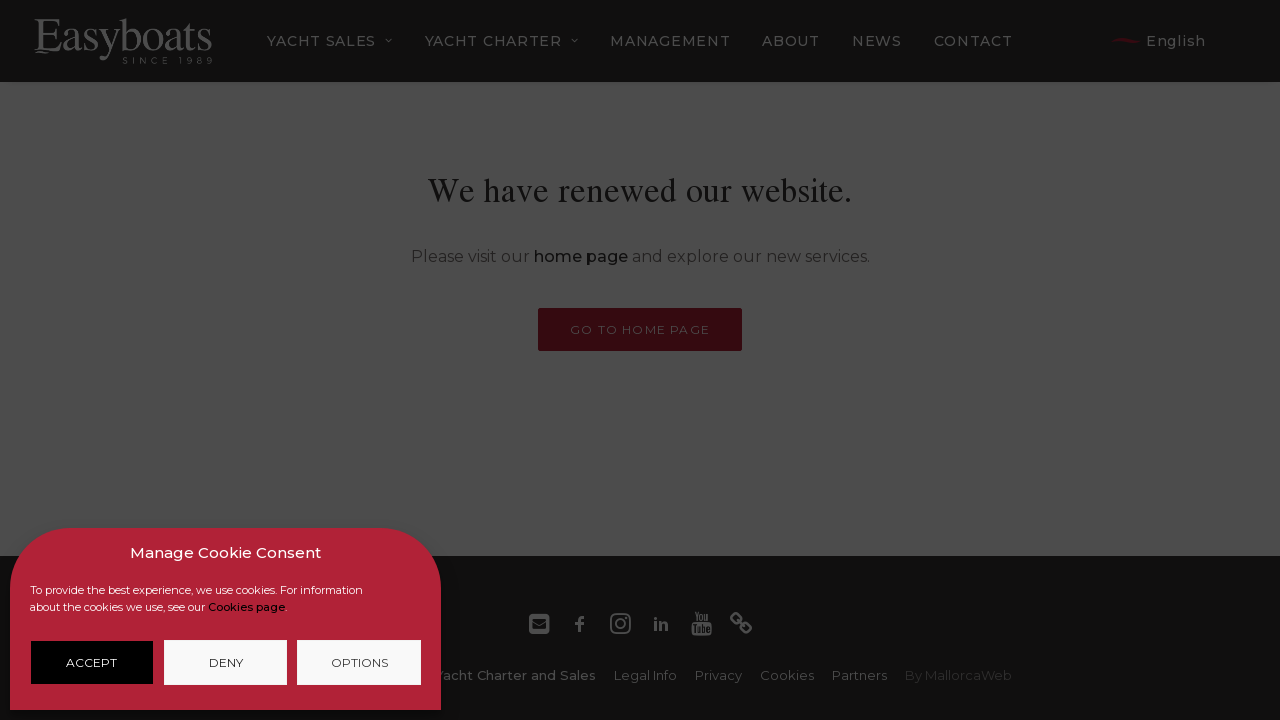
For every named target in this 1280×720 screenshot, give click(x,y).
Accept (91, 662)
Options (359, 662)
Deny (226, 662)
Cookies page (246, 607)
